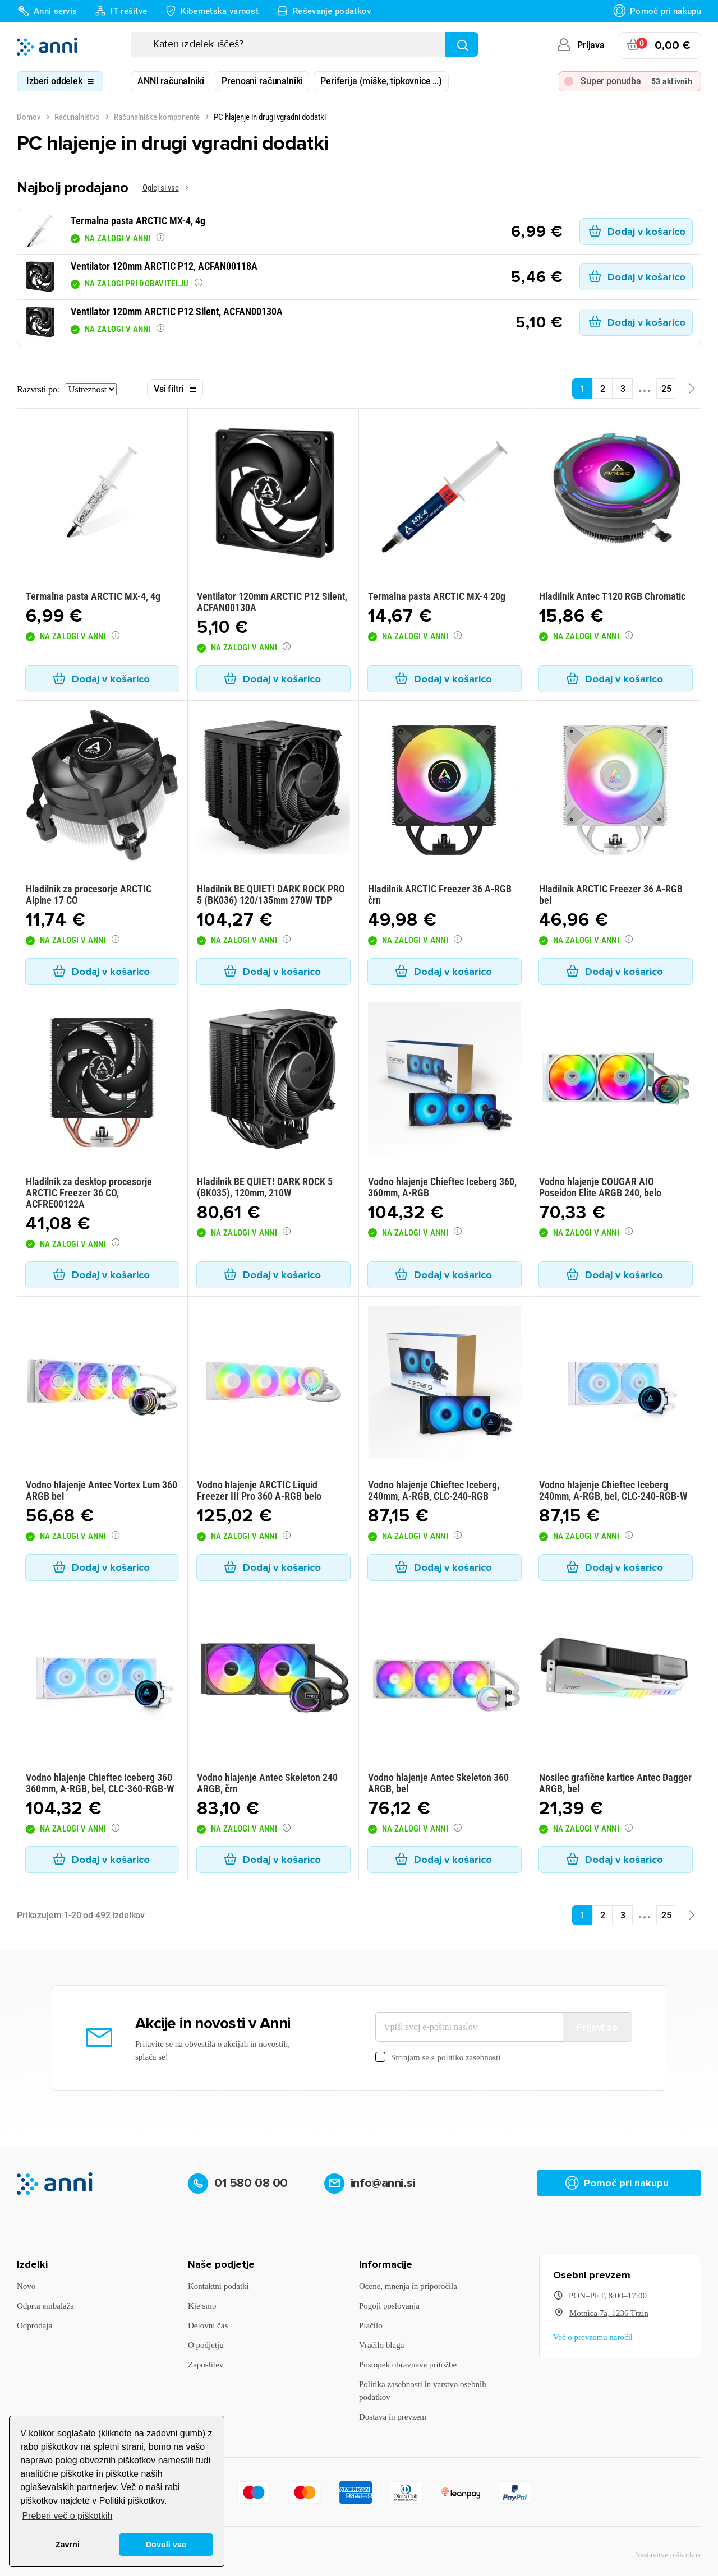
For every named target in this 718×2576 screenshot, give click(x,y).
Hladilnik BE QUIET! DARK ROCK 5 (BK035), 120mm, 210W (265, 1187)
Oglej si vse (160, 188)
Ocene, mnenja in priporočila (408, 2286)
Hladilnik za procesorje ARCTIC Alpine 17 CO (88, 894)
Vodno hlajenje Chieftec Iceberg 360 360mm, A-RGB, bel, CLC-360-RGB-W (100, 1783)
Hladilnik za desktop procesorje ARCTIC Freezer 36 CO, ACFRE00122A (89, 1193)
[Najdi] (461, 44)
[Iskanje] (304, 44)
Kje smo (202, 2305)
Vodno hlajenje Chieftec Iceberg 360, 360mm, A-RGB (442, 1187)
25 (666, 388)
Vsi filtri (175, 389)
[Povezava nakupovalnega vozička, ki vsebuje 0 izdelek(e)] (660, 45)
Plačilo (371, 2325)
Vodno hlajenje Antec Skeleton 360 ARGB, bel (438, 1783)
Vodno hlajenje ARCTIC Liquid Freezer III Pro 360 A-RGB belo (259, 1490)
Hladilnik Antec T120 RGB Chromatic (612, 596)
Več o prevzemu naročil (593, 2337)
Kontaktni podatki (218, 2286)
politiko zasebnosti (469, 2057)
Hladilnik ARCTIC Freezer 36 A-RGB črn (440, 894)
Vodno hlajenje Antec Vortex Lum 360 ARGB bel (101, 1490)
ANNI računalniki (170, 81)
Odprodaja (34, 2325)
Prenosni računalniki (262, 81)
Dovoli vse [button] (166, 2544)
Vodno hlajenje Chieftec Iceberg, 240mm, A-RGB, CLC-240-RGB (433, 1490)
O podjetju (206, 2345)
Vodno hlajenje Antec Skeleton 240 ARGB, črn (267, 1783)
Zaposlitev (205, 2364)
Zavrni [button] (68, 2544)
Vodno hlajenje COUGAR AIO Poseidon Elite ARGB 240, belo (600, 1187)
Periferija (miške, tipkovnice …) (381, 81)
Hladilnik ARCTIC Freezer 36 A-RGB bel (611, 894)
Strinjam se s (437, 2058)
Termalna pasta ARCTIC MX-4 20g (436, 596)
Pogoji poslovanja (389, 2305)
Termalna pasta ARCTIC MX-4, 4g (93, 596)
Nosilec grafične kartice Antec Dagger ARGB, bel (615, 1783)
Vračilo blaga (381, 2345)
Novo (26, 2286)
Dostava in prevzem (392, 2416)
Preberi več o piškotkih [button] (67, 2515)
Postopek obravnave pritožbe (408, 2364)
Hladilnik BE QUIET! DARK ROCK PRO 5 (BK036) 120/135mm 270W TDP (271, 894)
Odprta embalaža (45, 2305)
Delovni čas (208, 2325)
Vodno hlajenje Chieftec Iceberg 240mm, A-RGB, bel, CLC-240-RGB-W (613, 1490)
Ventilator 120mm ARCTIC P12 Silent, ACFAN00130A (272, 601)
